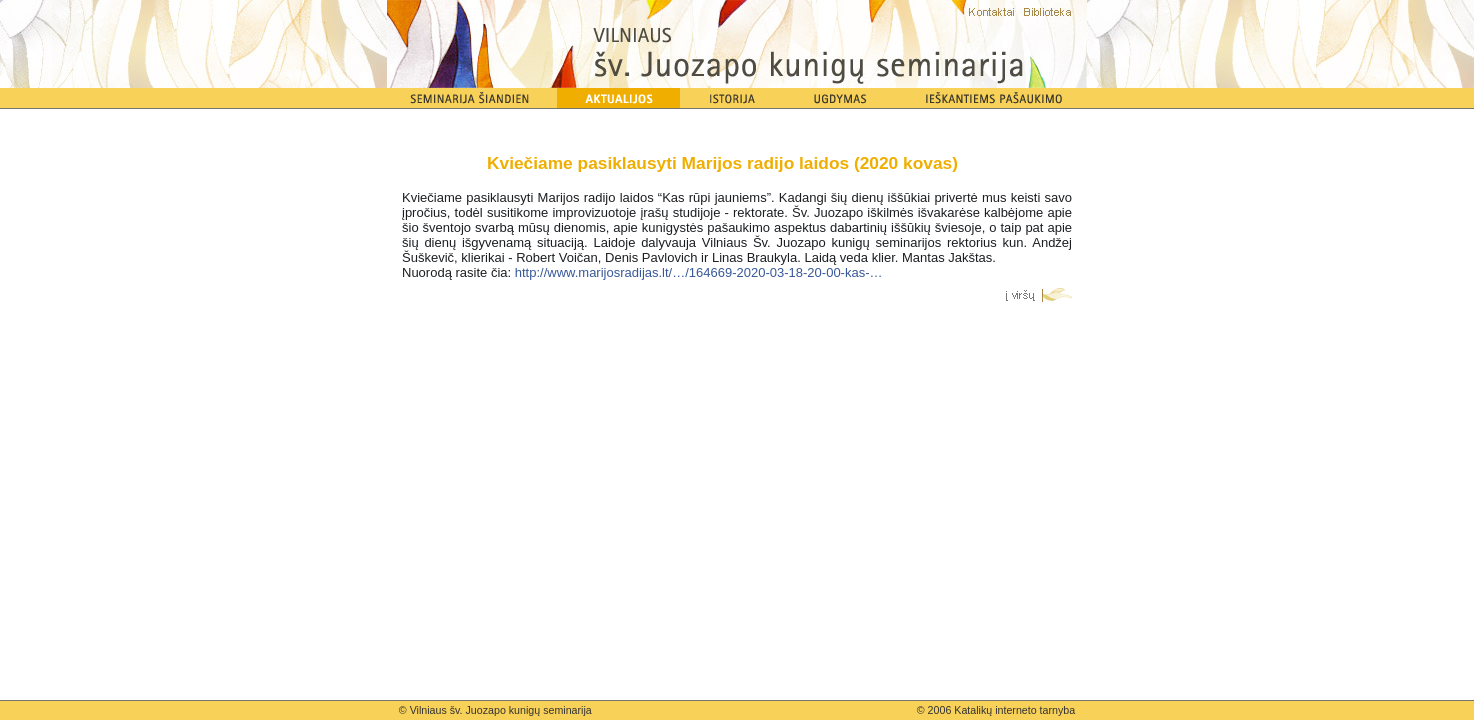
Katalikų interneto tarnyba (1014, 710)
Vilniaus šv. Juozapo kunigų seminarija (501, 710)
